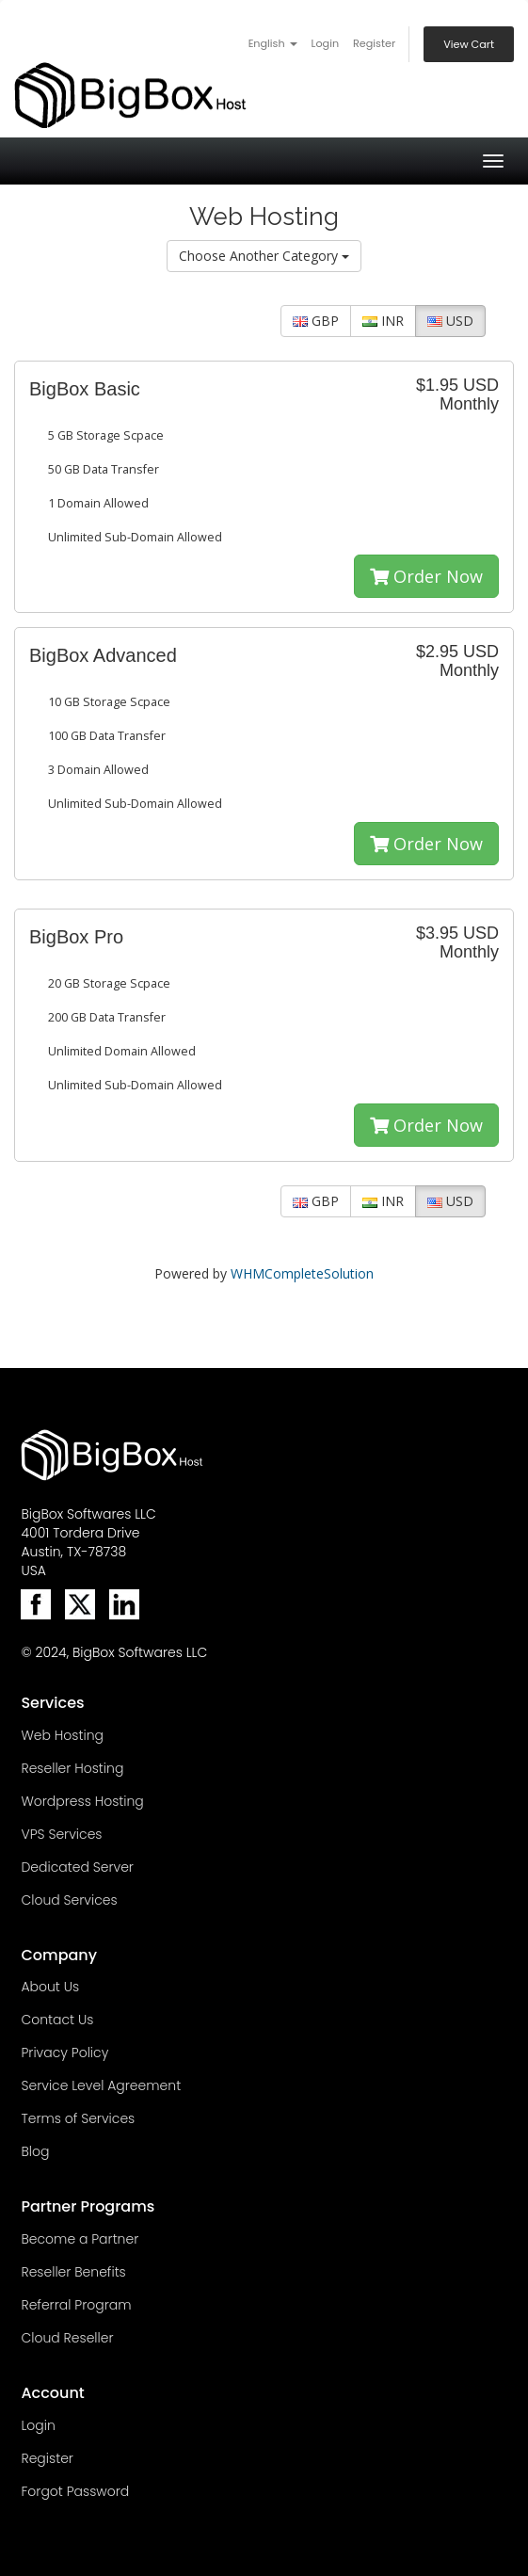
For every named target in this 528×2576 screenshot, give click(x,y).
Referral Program (76, 2304)
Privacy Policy (64, 2052)
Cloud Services (69, 1900)
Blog (35, 2151)
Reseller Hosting (72, 1768)
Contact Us (57, 2019)
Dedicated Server (77, 1867)
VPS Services (61, 1834)
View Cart (468, 44)
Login (325, 43)
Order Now (426, 576)
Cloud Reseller (67, 2337)
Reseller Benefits (73, 2271)
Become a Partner (79, 2239)
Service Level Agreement (101, 2085)
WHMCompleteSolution (302, 1273)
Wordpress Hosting (82, 1801)
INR (383, 321)
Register (374, 43)
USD (450, 321)
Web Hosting (62, 1735)
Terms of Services (78, 2118)
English (272, 43)
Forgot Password (75, 2491)
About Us (50, 1986)
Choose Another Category (264, 256)
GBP (316, 321)
